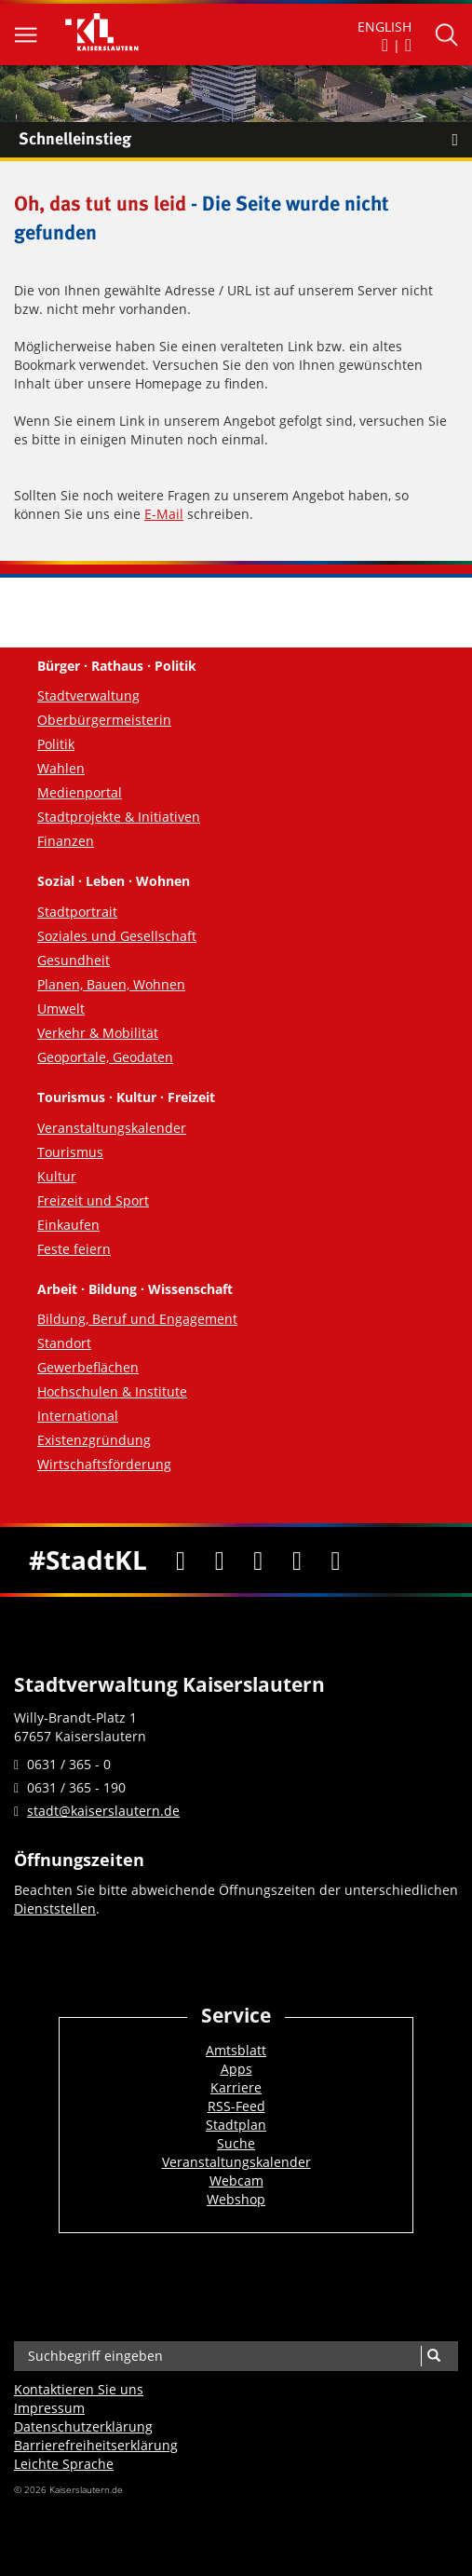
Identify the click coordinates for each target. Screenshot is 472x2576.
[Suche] (433, 2356)
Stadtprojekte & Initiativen (118, 816)
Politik (55, 744)
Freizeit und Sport (93, 1200)
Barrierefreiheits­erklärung (96, 2445)
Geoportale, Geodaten (105, 1057)
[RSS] (336, 1560)
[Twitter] (219, 1560)
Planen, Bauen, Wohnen (111, 984)
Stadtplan (236, 2124)
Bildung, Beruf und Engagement (137, 1319)
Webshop (236, 2199)
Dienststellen (55, 1908)
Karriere (236, 2087)
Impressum (49, 2408)
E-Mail (163, 514)
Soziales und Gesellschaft (116, 936)
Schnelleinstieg (245, 139)
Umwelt (61, 1008)
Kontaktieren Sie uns (78, 2389)
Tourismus (70, 1152)
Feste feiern (74, 1249)
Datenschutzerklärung (83, 2426)
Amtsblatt (236, 2050)
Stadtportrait (77, 911)
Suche (236, 2143)
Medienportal (79, 792)
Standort (64, 1343)
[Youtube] (258, 1560)
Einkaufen (68, 1224)
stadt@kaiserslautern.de (103, 1811)
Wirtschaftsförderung (104, 1464)
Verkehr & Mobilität (97, 1033)
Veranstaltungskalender (111, 1128)
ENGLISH (384, 26)
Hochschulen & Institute (112, 1391)
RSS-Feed (236, 2106)
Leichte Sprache (64, 2464)
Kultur (56, 1176)
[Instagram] (297, 1560)
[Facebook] (180, 1560)
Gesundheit (73, 960)
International (77, 1415)
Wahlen (61, 768)
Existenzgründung (94, 1440)
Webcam (236, 2180)
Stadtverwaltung (88, 695)
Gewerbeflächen (88, 1367)
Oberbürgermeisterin (104, 720)
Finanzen (65, 841)
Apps (236, 2069)
